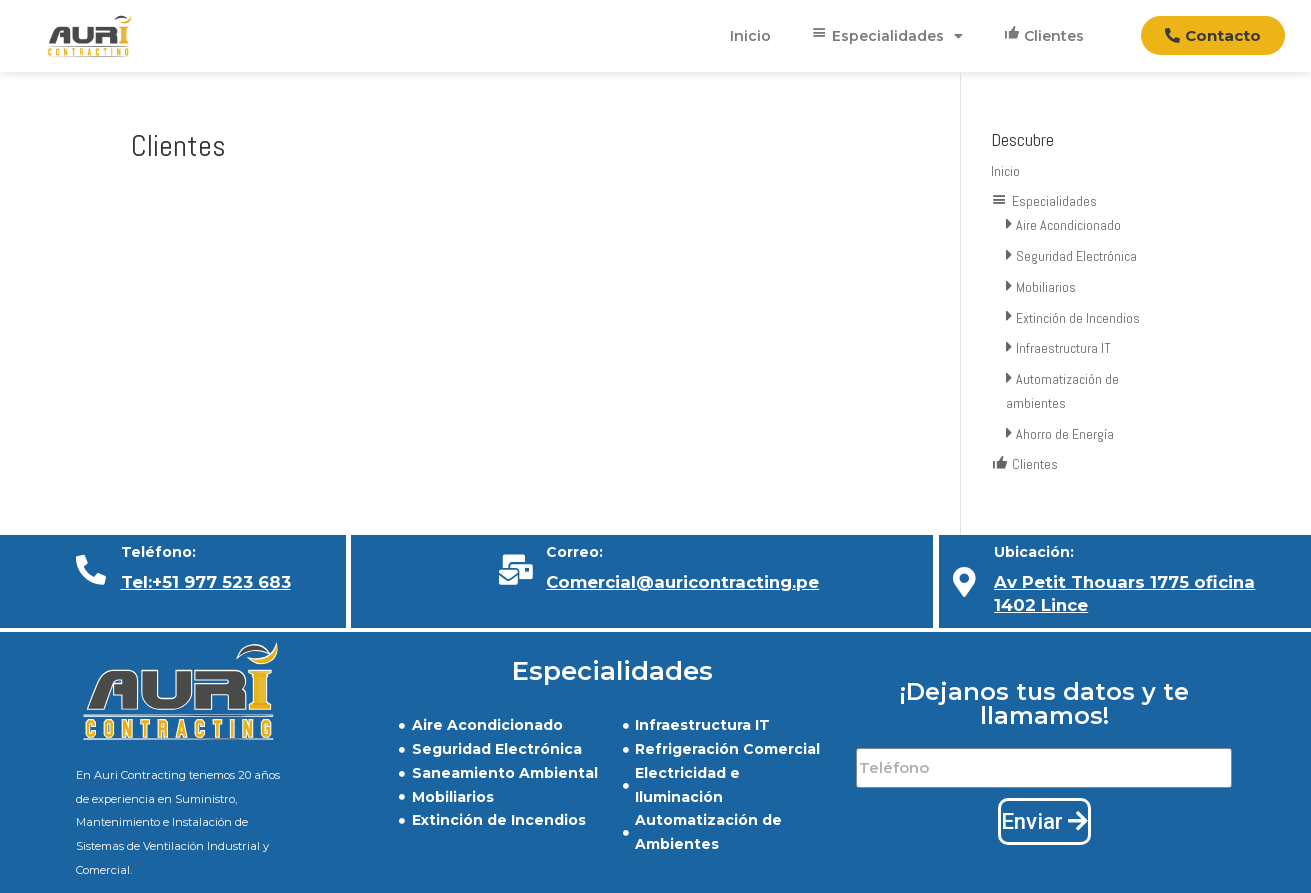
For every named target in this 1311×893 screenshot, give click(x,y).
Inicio (750, 36)
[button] (1213, 35)
